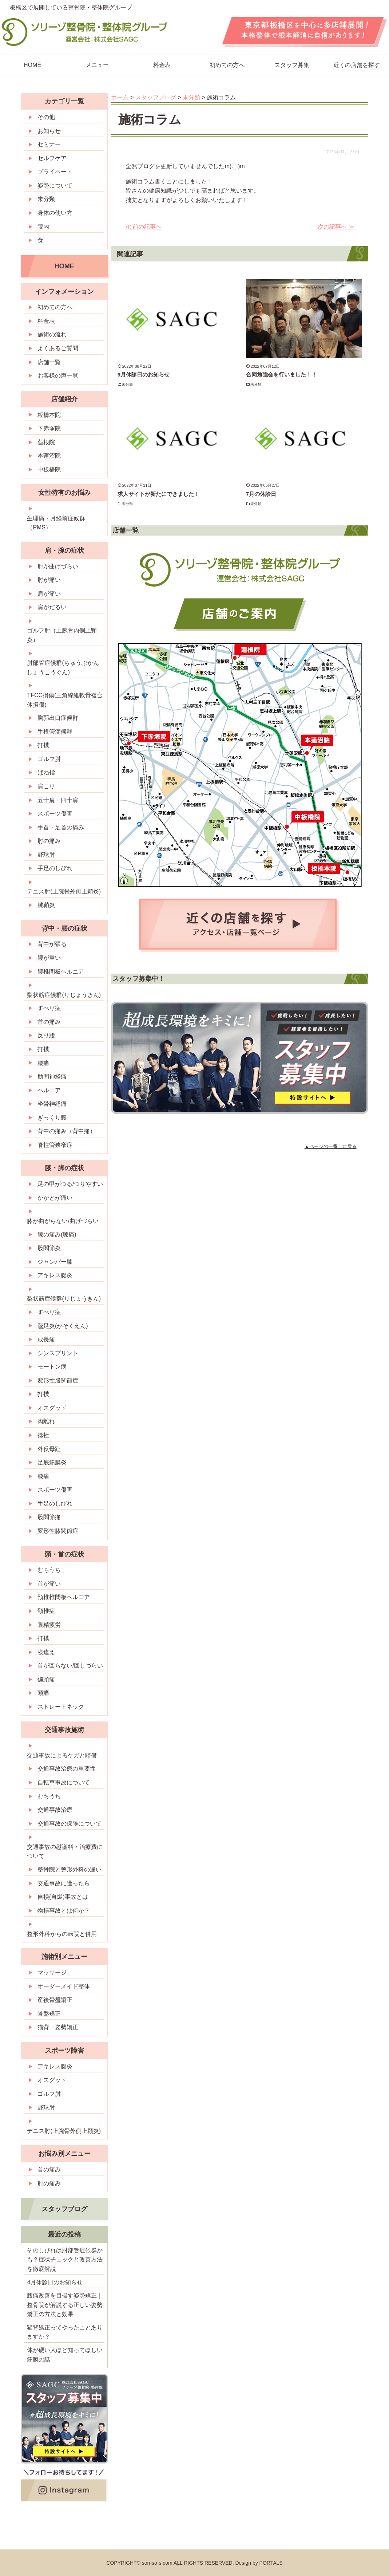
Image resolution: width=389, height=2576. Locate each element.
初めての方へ (227, 65)
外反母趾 (49, 1449)
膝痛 (43, 1476)
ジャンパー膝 (54, 1262)
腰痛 (43, 1063)
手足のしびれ (54, 868)
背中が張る (52, 944)
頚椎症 (46, 1611)
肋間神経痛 (52, 1076)
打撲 (43, 745)
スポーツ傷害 (54, 813)
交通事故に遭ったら (63, 1883)
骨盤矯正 (49, 2014)
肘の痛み (49, 841)
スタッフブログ (64, 2209)
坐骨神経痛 (52, 1104)
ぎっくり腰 (52, 1118)
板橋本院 (49, 415)
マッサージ (52, 1972)
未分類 (128, 384)
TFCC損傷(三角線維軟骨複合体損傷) (65, 700)
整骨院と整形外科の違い (69, 1869)
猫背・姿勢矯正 (57, 2027)
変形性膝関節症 (57, 1531)
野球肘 (46, 855)
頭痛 (43, 1693)
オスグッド (52, 1408)
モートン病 (52, 1367)
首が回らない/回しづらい (70, 1665)
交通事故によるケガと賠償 (62, 1755)
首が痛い (49, 1584)
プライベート (54, 172)
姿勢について (54, 185)
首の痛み (49, 1022)
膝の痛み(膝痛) (56, 1234)
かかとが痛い (54, 1198)
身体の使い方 (54, 213)
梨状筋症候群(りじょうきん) (64, 995)
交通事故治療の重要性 (66, 1769)
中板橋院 (49, 469)
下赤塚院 (49, 428)
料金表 (162, 65)
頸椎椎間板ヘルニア (63, 1597)
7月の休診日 (261, 494)
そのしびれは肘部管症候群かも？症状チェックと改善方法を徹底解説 (65, 2259)
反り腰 (46, 1035)
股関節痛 (49, 1517)
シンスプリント (57, 1353)
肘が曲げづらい (57, 566)
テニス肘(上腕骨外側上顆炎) (64, 891)
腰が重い (49, 958)
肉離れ (46, 1421)
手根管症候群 (54, 732)
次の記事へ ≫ (336, 227)
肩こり (46, 786)
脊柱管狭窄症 (54, 1145)
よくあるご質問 (57, 348)
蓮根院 (46, 442)
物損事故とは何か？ (63, 1911)
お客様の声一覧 (57, 375)
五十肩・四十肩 (57, 800)
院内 (43, 227)
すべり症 (49, 1008)
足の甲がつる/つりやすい (70, 1184)
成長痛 (46, 1339)
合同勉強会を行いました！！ (281, 374)
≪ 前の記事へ (143, 227)
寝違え (46, 1652)
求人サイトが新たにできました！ (158, 494)
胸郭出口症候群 (57, 718)
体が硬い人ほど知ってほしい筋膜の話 (65, 2355)
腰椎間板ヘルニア (60, 972)
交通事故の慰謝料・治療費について (65, 1851)
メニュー (97, 65)
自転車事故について (63, 1782)
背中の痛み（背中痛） (66, 1131)
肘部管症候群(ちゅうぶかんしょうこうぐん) (63, 667)
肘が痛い (49, 580)
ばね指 (46, 772)
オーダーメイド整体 (63, 1986)
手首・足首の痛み (60, 827)
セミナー (49, 144)
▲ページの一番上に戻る (331, 1146)
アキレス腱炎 (54, 1275)
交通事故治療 (54, 1810)
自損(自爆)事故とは (62, 1897)
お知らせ (49, 131)
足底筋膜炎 (52, 1462)
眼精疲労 (49, 1625)
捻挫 (43, 1435)
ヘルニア (49, 1090)
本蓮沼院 (49, 456)
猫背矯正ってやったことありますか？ (65, 2332)
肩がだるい (52, 607)
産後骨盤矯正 (54, 2000)
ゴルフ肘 (49, 759)
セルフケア (52, 158)
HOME (64, 266)
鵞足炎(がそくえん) (62, 1326)
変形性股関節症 (57, 1380)
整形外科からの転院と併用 (62, 1934)
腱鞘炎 (46, 905)
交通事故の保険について (69, 1823)
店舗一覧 (49, 362)
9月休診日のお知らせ (144, 374)
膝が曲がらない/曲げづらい (62, 1221)
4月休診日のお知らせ (55, 2282)
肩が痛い (49, 594)
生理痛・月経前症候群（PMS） (56, 523)
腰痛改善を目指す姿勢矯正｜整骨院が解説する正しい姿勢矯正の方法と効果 (65, 2304)
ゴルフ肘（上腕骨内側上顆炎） (62, 635)
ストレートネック (60, 1707)
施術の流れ (52, 334)
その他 (46, 117)
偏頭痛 (46, 1679)
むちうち (49, 1570)
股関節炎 (49, 1248)
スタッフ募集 (291, 65)
